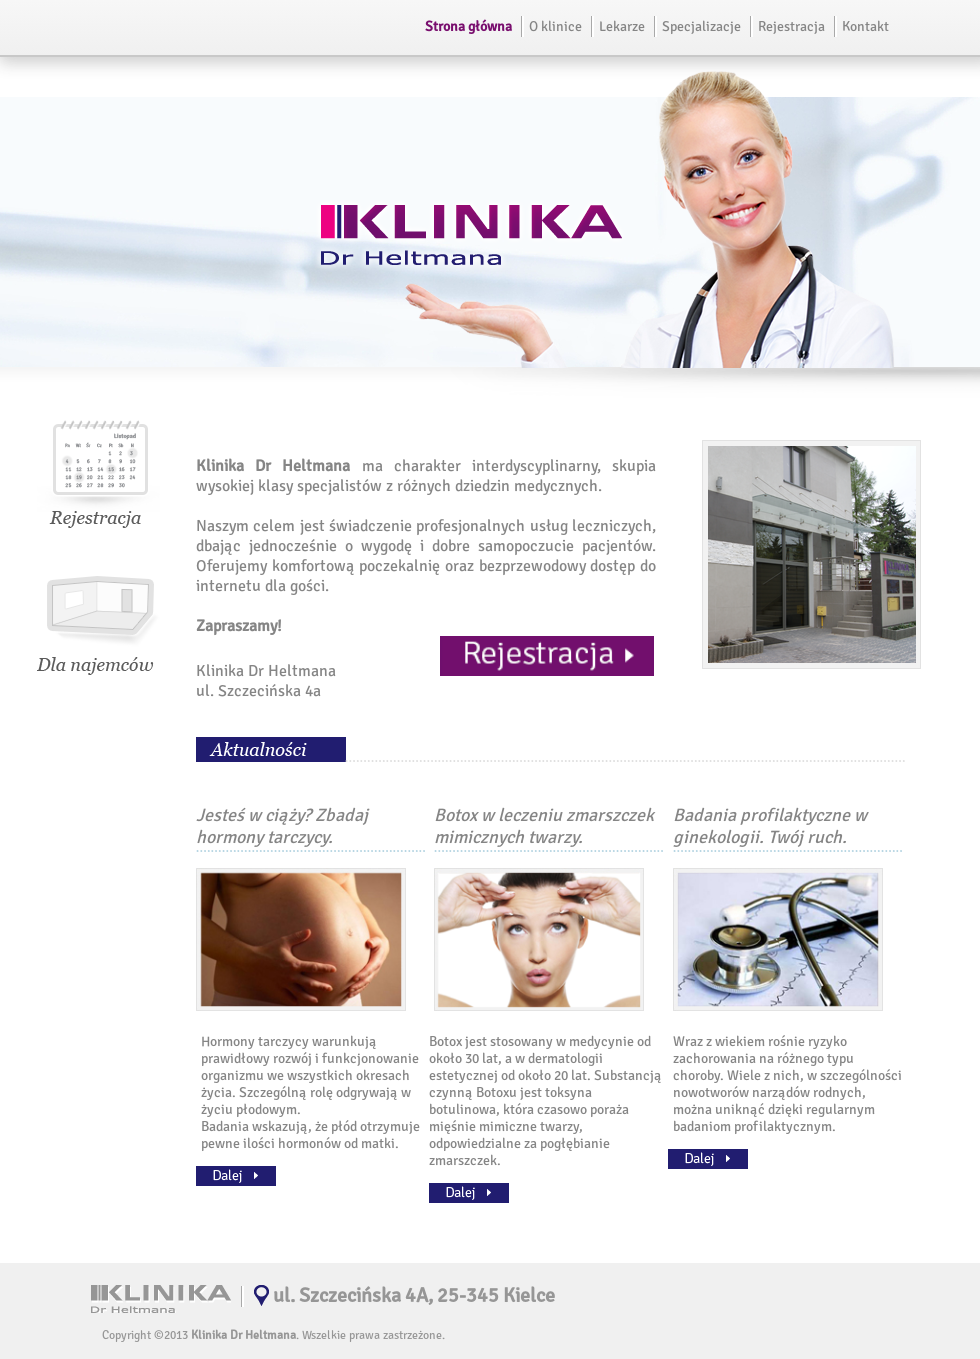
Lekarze (622, 26)
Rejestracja (791, 26)
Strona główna (468, 26)
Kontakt (865, 26)
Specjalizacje (701, 26)
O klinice (555, 26)
